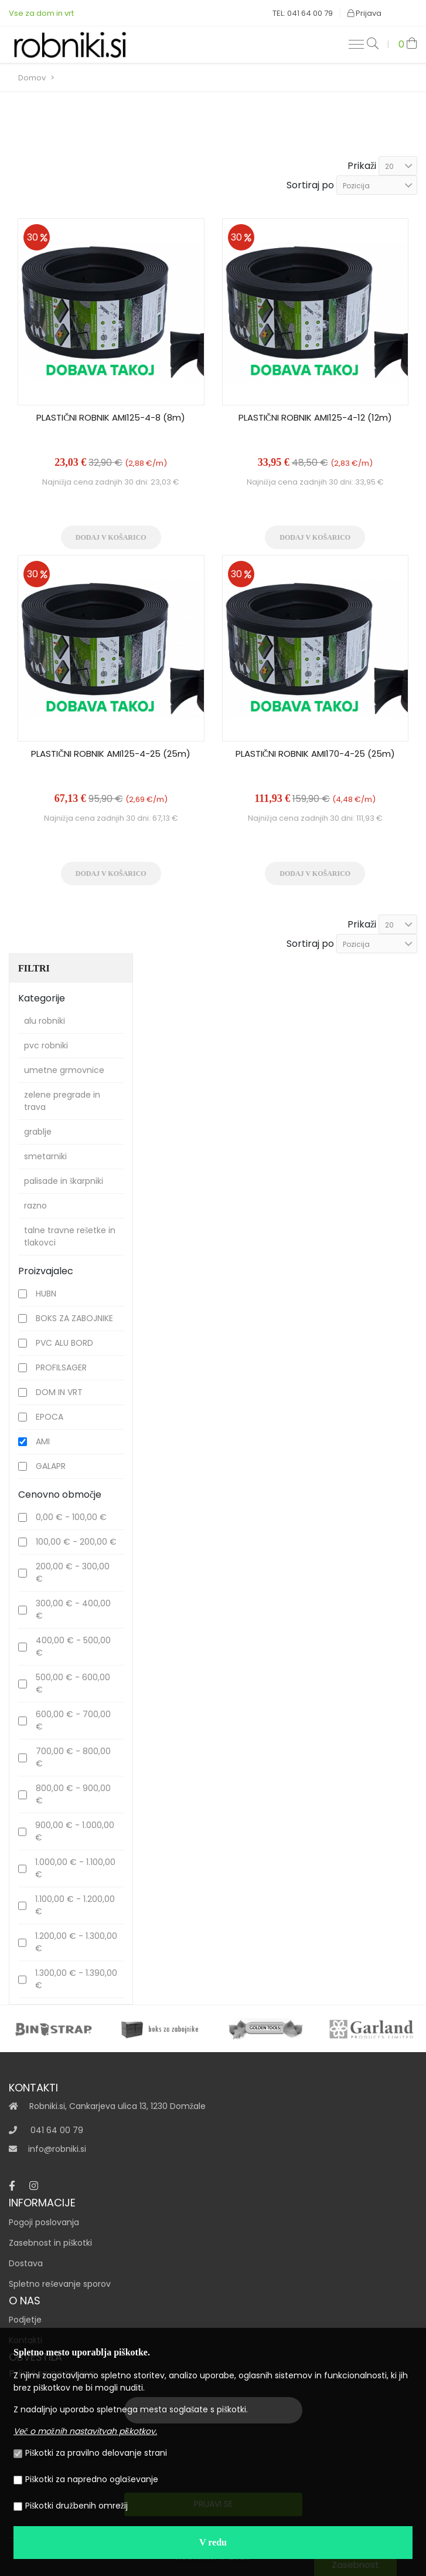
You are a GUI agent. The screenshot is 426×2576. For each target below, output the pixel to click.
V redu (213, 2542)
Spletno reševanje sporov (60, 2284)
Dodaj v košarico (111, 537)
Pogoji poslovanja (44, 2222)
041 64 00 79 (56, 2130)
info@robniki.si (57, 2149)
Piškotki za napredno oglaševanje (85, 2479)
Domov (32, 77)
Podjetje (25, 2319)
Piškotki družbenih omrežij (70, 2505)
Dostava (26, 2263)
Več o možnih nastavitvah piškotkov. (85, 2431)
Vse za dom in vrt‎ (41, 13)
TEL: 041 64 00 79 (302, 13)
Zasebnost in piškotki (50, 2243)
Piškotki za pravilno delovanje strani (90, 2453)
